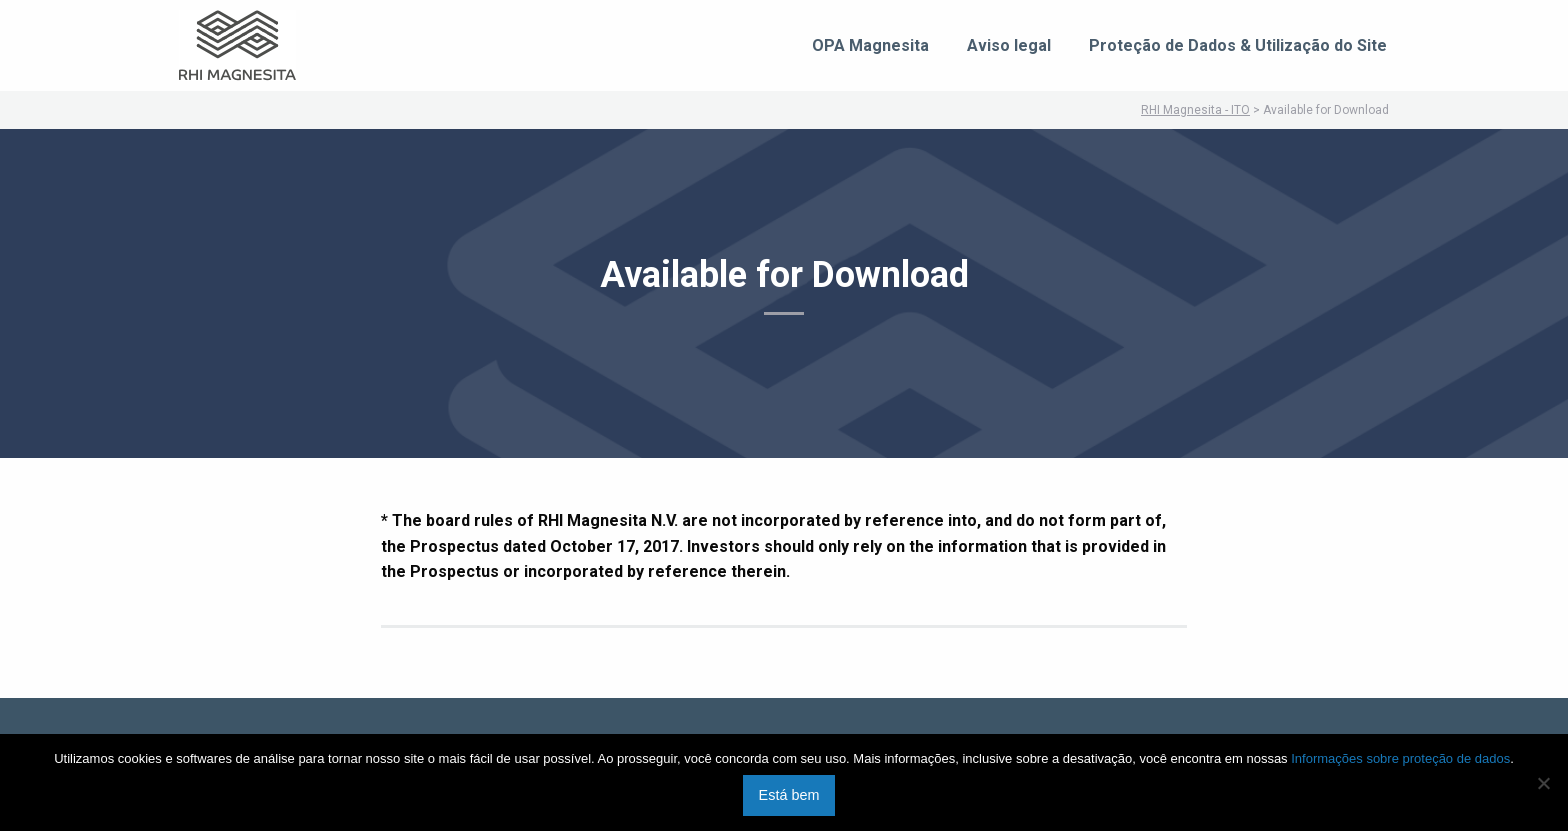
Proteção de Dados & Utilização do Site (1238, 45)
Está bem (789, 795)
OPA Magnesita (870, 45)
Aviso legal (1009, 45)
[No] (1543, 783)
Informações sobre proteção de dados (1400, 758)
